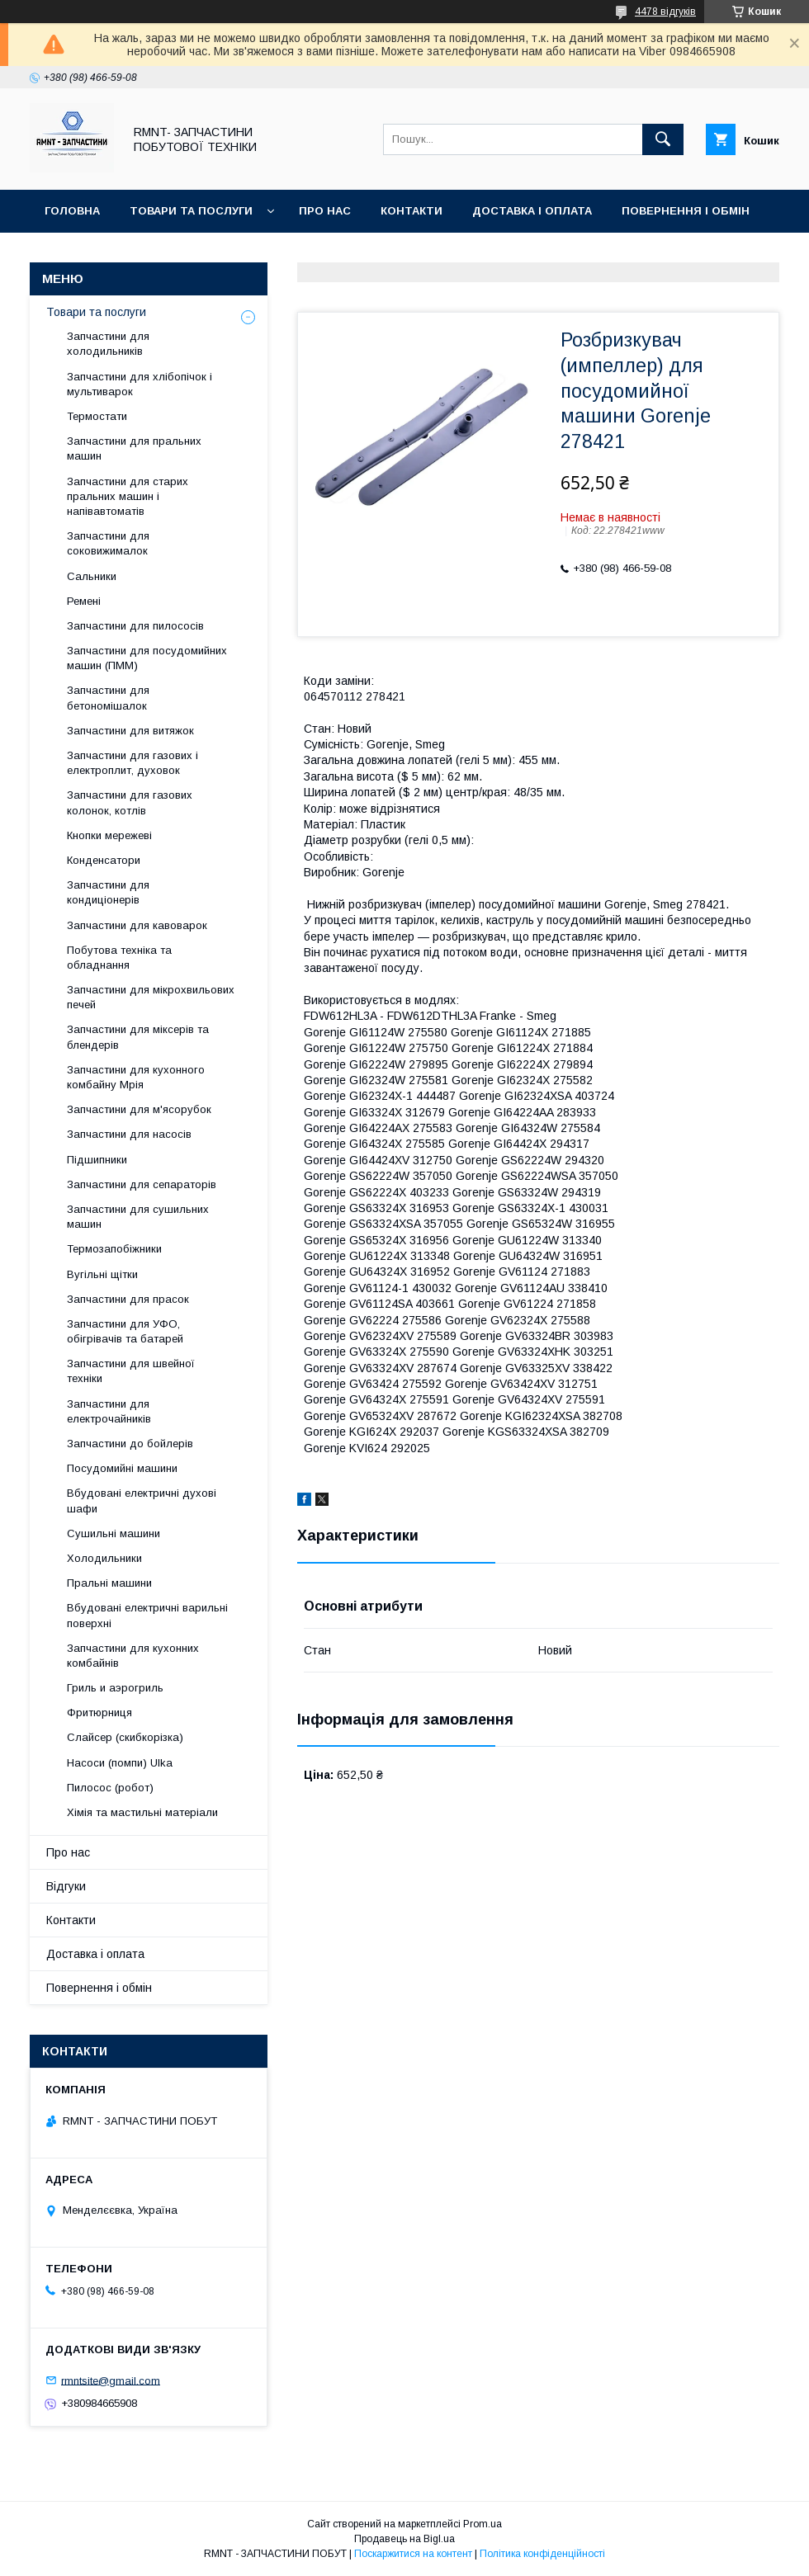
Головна (72, 211)
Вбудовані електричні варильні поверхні (147, 1615)
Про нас (325, 211)
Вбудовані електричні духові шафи (141, 1500)
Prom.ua (482, 2524)
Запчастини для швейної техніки (131, 1371)
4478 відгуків (665, 11)
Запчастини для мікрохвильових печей (150, 997)
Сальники (91, 576)
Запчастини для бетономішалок (108, 697)
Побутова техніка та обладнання (119, 957)
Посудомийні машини (122, 1468)
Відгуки (68, 254)
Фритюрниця (99, 1712)
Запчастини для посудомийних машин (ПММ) (147, 658)
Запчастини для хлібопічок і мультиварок (139, 384)
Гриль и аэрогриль (115, 1688)
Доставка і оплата (532, 211)
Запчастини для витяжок (130, 730)
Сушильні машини (113, 1533)
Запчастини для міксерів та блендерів (138, 1036)
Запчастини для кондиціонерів (108, 892)
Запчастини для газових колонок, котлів (129, 802)
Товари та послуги (191, 211)
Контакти (411, 211)
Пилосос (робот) (110, 1787)
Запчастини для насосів (129, 1134)
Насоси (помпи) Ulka (120, 1763)
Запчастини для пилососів (135, 626)
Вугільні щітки (102, 1274)
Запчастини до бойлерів (130, 1443)
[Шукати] (663, 139)
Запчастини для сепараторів (141, 1184)
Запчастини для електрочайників (109, 1411)
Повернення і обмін (686, 211)
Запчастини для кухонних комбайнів (133, 1655)
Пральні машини (109, 1583)
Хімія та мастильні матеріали (142, 1812)
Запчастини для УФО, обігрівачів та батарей (125, 1331)
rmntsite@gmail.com (110, 2380)
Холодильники (104, 1558)
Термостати (97, 416)
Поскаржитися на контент (413, 2553)
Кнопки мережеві (109, 835)
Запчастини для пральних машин (134, 448)
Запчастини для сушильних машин (138, 1216)
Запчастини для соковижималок (108, 543)
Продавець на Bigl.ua (404, 2539)
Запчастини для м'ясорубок (139, 1109)
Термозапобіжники (114, 1249)
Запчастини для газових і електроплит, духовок (132, 762)
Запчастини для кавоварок (137, 925)
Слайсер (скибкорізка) (125, 1737)
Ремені (84, 601)
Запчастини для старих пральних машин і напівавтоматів (127, 496)
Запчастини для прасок (128, 1299)
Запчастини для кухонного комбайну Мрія (136, 1077)
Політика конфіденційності (542, 2553)
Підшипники (97, 1160)
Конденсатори (103, 860)
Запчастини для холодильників (108, 343)
